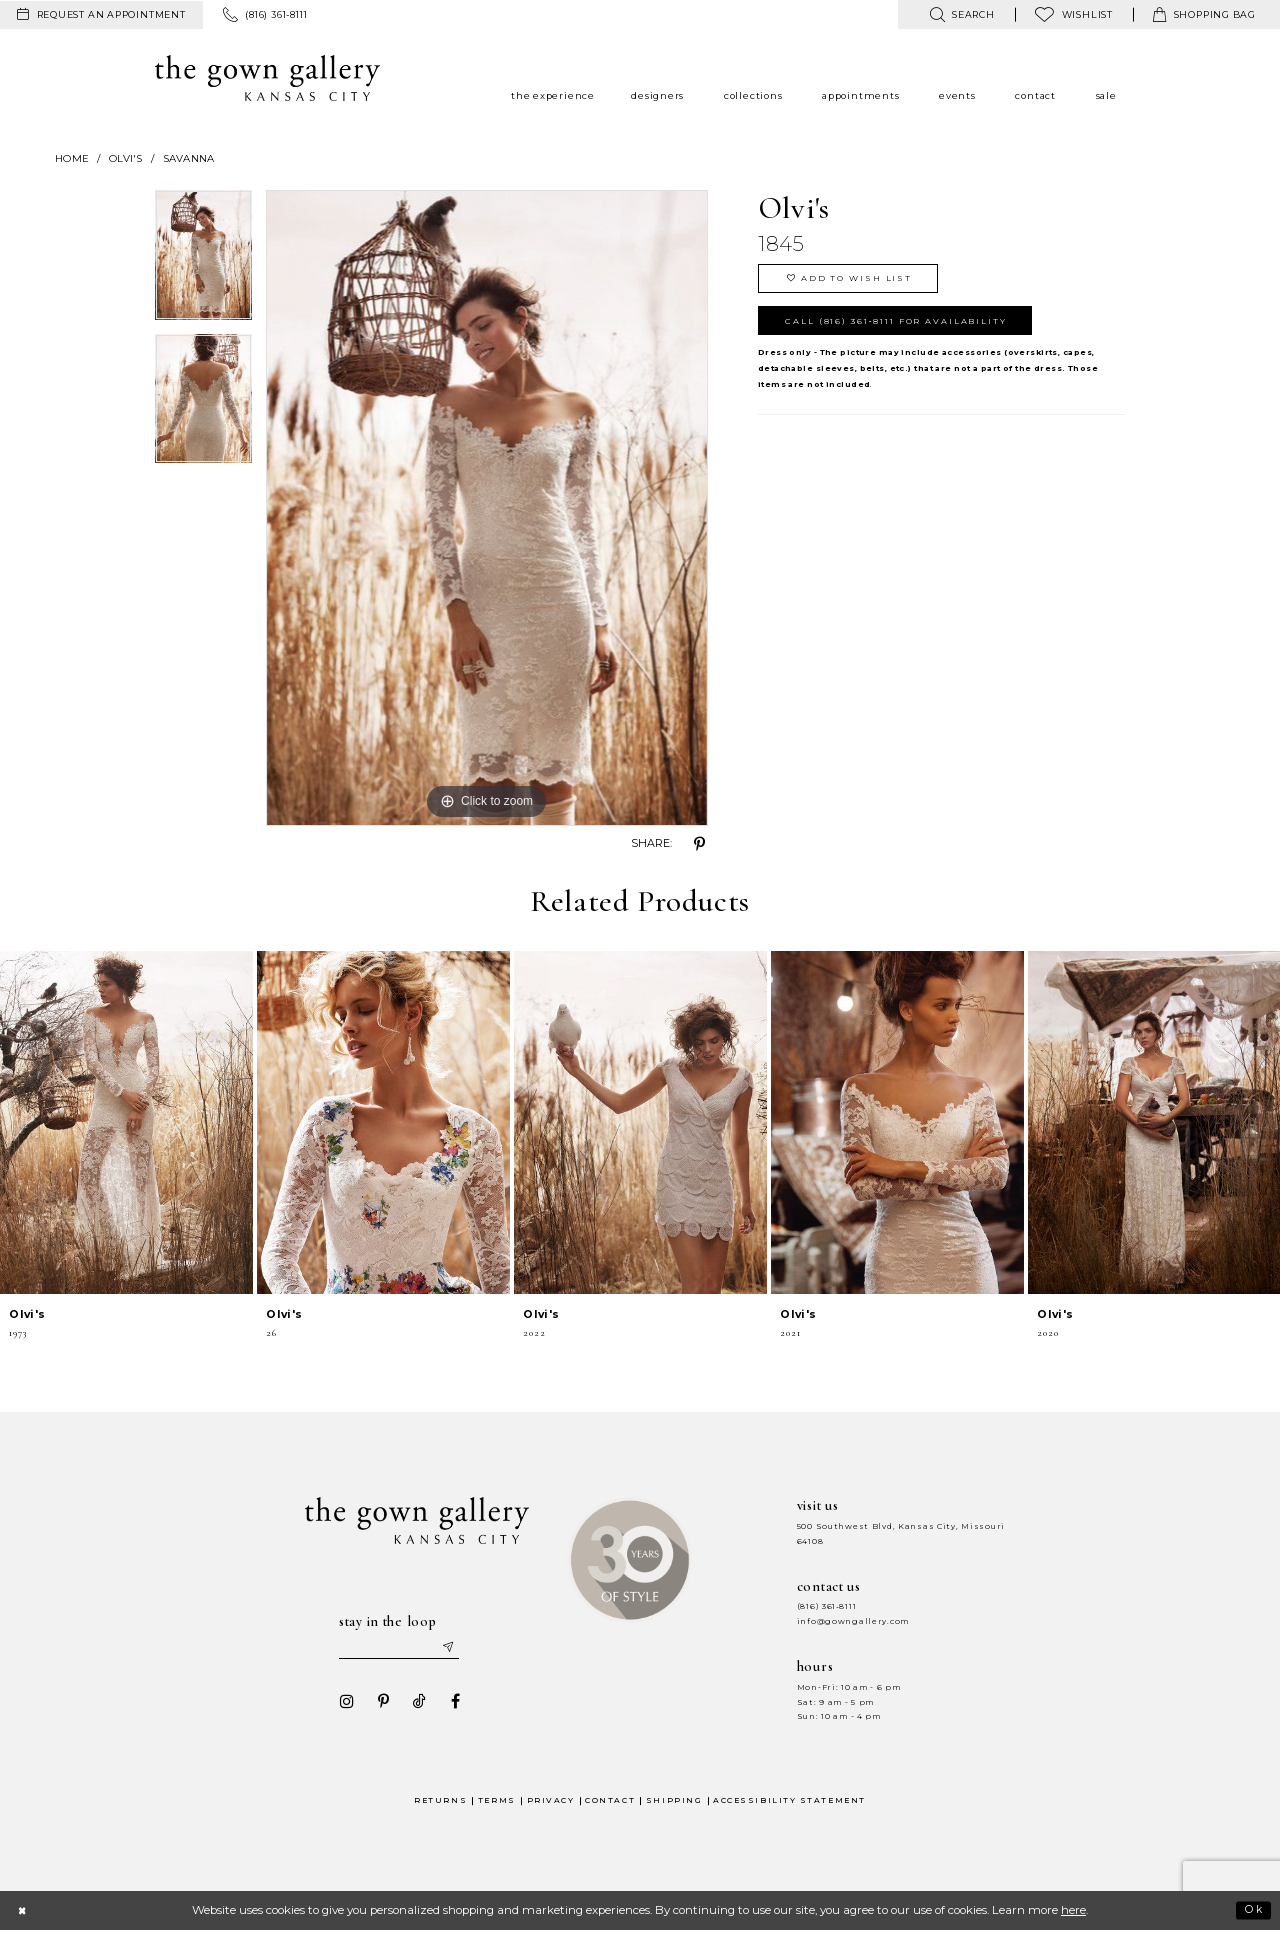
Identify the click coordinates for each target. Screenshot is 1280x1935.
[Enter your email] (401, 1648)
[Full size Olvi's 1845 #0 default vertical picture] (487, 508)
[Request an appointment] (101, 15)
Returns (440, 1803)
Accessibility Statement (789, 1803)
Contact (610, 1803)
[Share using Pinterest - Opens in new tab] (700, 844)
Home (72, 158)
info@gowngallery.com (853, 1621)
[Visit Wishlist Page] (1074, 14)
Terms (497, 1803)
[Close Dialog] (24, 1913)
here (1073, 1914)
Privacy (551, 1803)
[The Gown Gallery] (267, 78)
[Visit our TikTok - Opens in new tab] (413, 1705)
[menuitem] (101, 15)
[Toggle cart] (1204, 14)
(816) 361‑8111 (827, 1606)
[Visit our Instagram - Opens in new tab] (341, 1705)
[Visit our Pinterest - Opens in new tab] (377, 1705)
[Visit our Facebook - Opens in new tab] (449, 1705)
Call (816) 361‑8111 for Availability (910, 329)
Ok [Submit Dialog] (1251, 1913)
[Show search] (961, 14)
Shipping (674, 1803)
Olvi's (126, 158)
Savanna (189, 158)
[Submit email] (456, 1648)
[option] (203, 261)
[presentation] (126, 1122)
